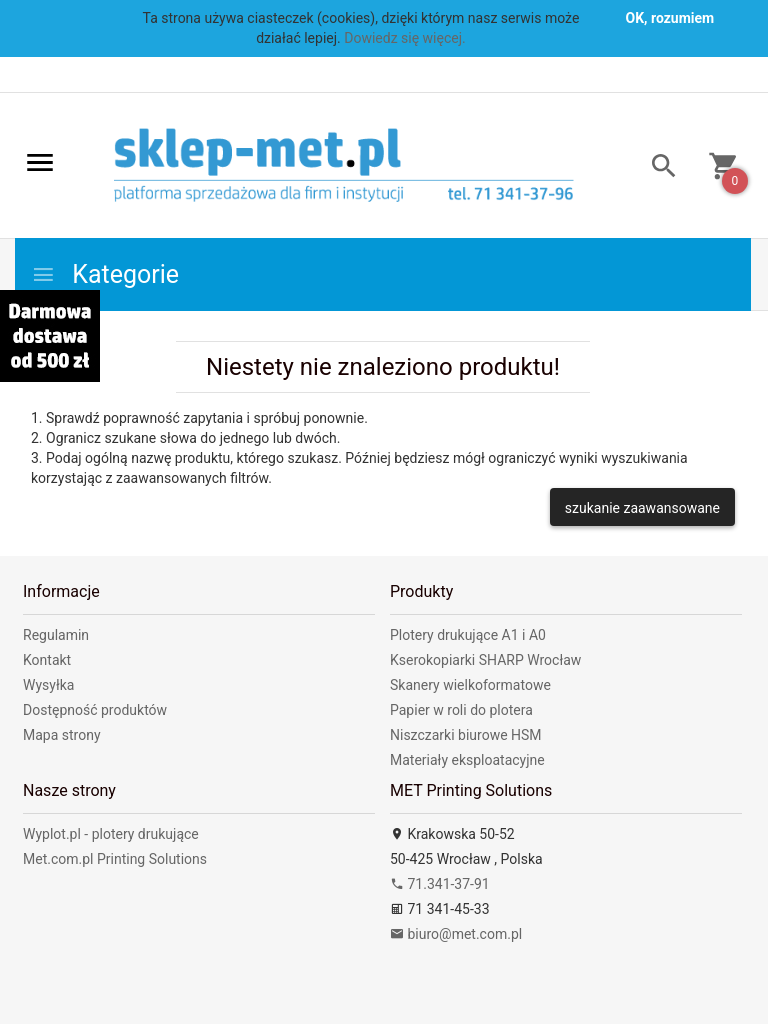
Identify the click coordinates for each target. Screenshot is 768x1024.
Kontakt (47, 660)
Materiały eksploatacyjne (467, 760)
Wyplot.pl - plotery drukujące (111, 834)
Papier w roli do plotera (461, 710)
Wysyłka (48, 685)
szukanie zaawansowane (642, 508)
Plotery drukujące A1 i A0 (468, 635)
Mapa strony (62, 735)
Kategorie (105, 274)
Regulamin (56, 635)
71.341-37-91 (440, 884)
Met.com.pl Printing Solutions (115, 859)
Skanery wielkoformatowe (470, 685)
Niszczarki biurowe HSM (466, 735)
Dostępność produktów (95, 710)
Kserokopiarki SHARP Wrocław (485, 660)
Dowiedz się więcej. (405, 38)
